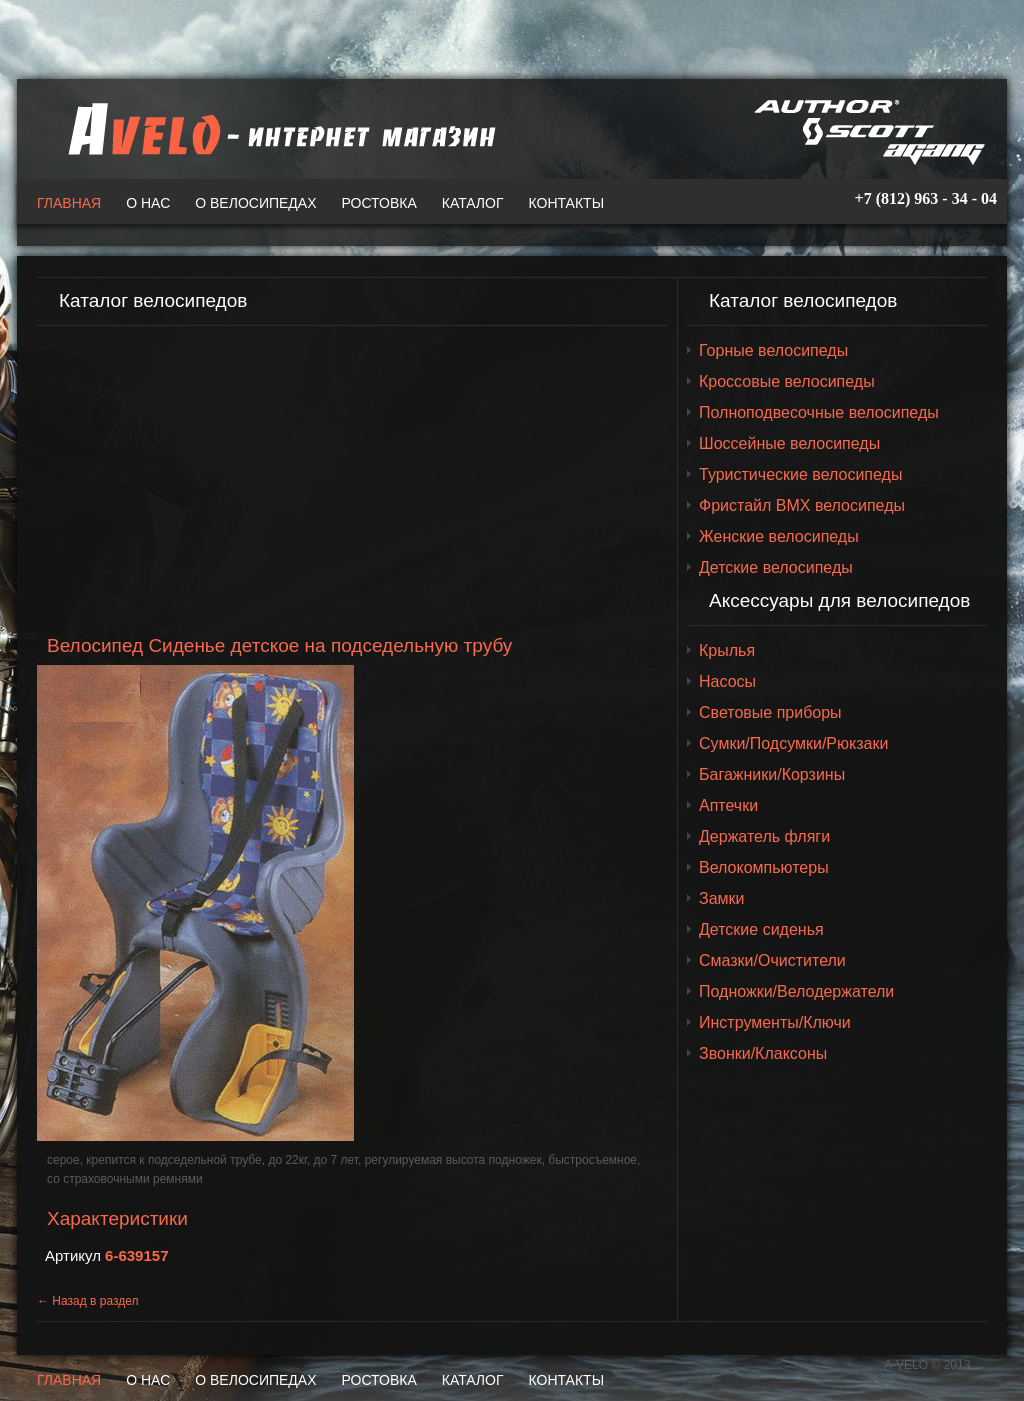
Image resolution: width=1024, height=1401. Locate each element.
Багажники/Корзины (772, 774)
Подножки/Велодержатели (796, 991)
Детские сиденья (761, 929)
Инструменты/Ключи (775, 1022)
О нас (148, 203)
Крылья (727, 650)
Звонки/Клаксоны (763, 1053)
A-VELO (277, 129)
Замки (722, 898)
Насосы (727, 681)
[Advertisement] (352, 481)
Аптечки (728, 805)
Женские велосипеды (779, 536)
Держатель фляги (764, 836)
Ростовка (379, 203)
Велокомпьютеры (764, 867)
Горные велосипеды (773, 350)
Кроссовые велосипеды (787, 381)
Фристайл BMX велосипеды (802, 505)
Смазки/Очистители (772, 960)
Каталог (473, 203)
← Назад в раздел (88, 1301)
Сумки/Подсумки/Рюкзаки (793, 743)
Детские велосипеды (776, 567)
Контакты (567, 203)
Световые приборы (770, 712)
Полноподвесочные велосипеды (819, 412)
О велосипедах (255, 203)
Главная (69, 203)
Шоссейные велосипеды (789, 443)
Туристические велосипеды (800, 474)
